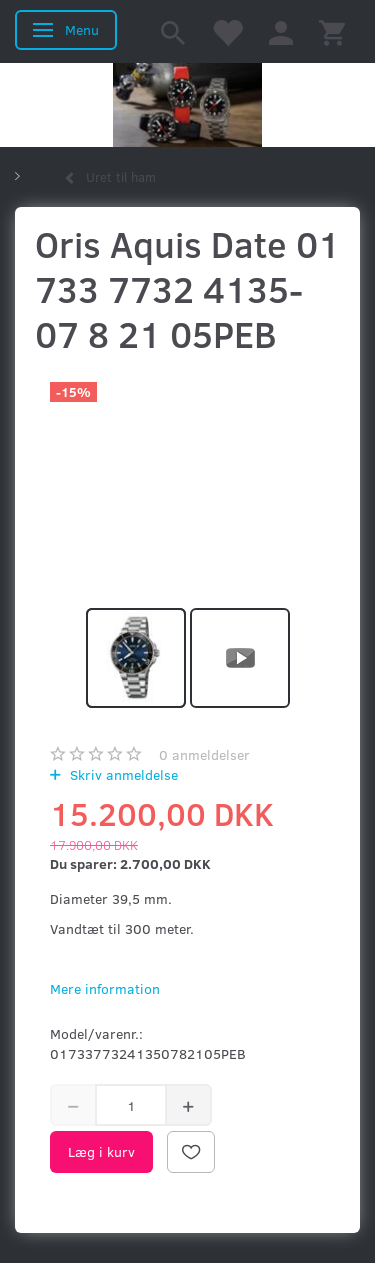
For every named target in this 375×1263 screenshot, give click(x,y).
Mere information (105, 988)
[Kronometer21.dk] (187, 105)
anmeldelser (204, 754)
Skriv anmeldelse (122, 774)
